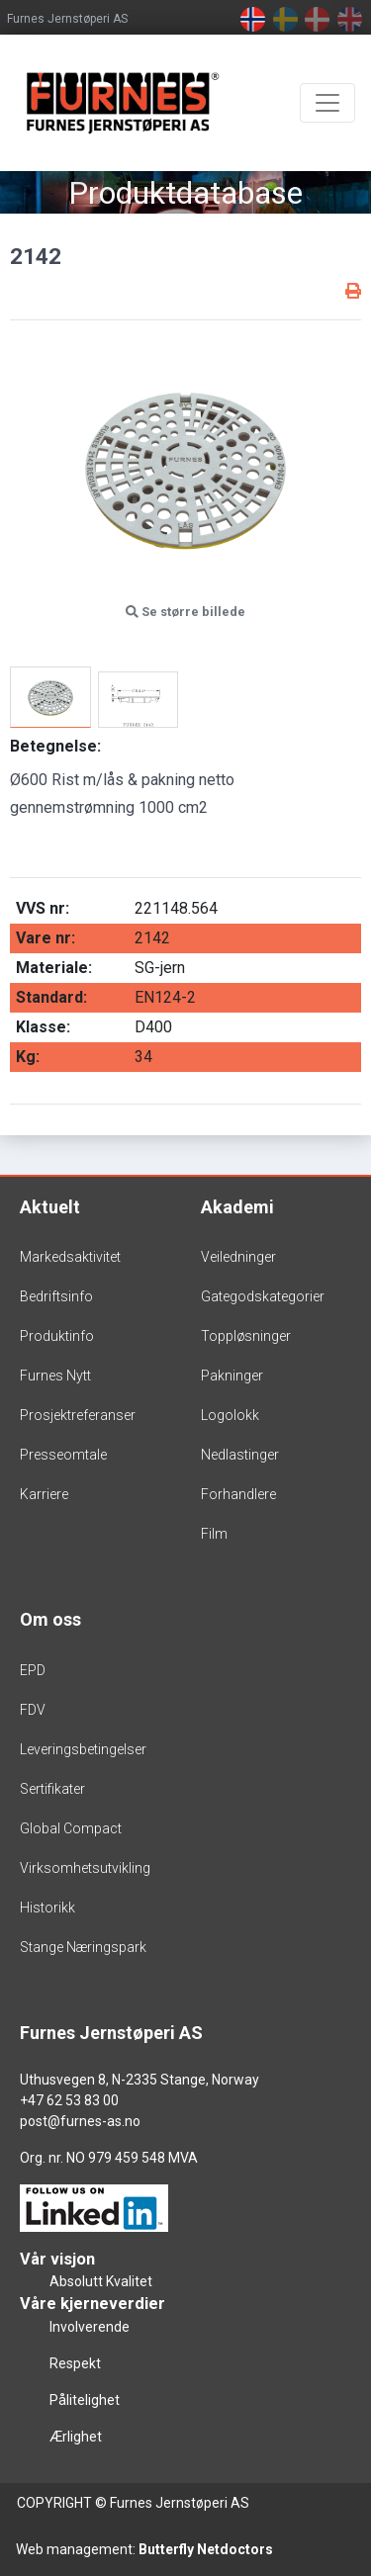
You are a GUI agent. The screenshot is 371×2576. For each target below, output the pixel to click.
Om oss (50, 1619)
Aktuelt (50, 1207)
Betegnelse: (55, 746)
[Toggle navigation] (327, 103)
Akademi (237, 1207)
